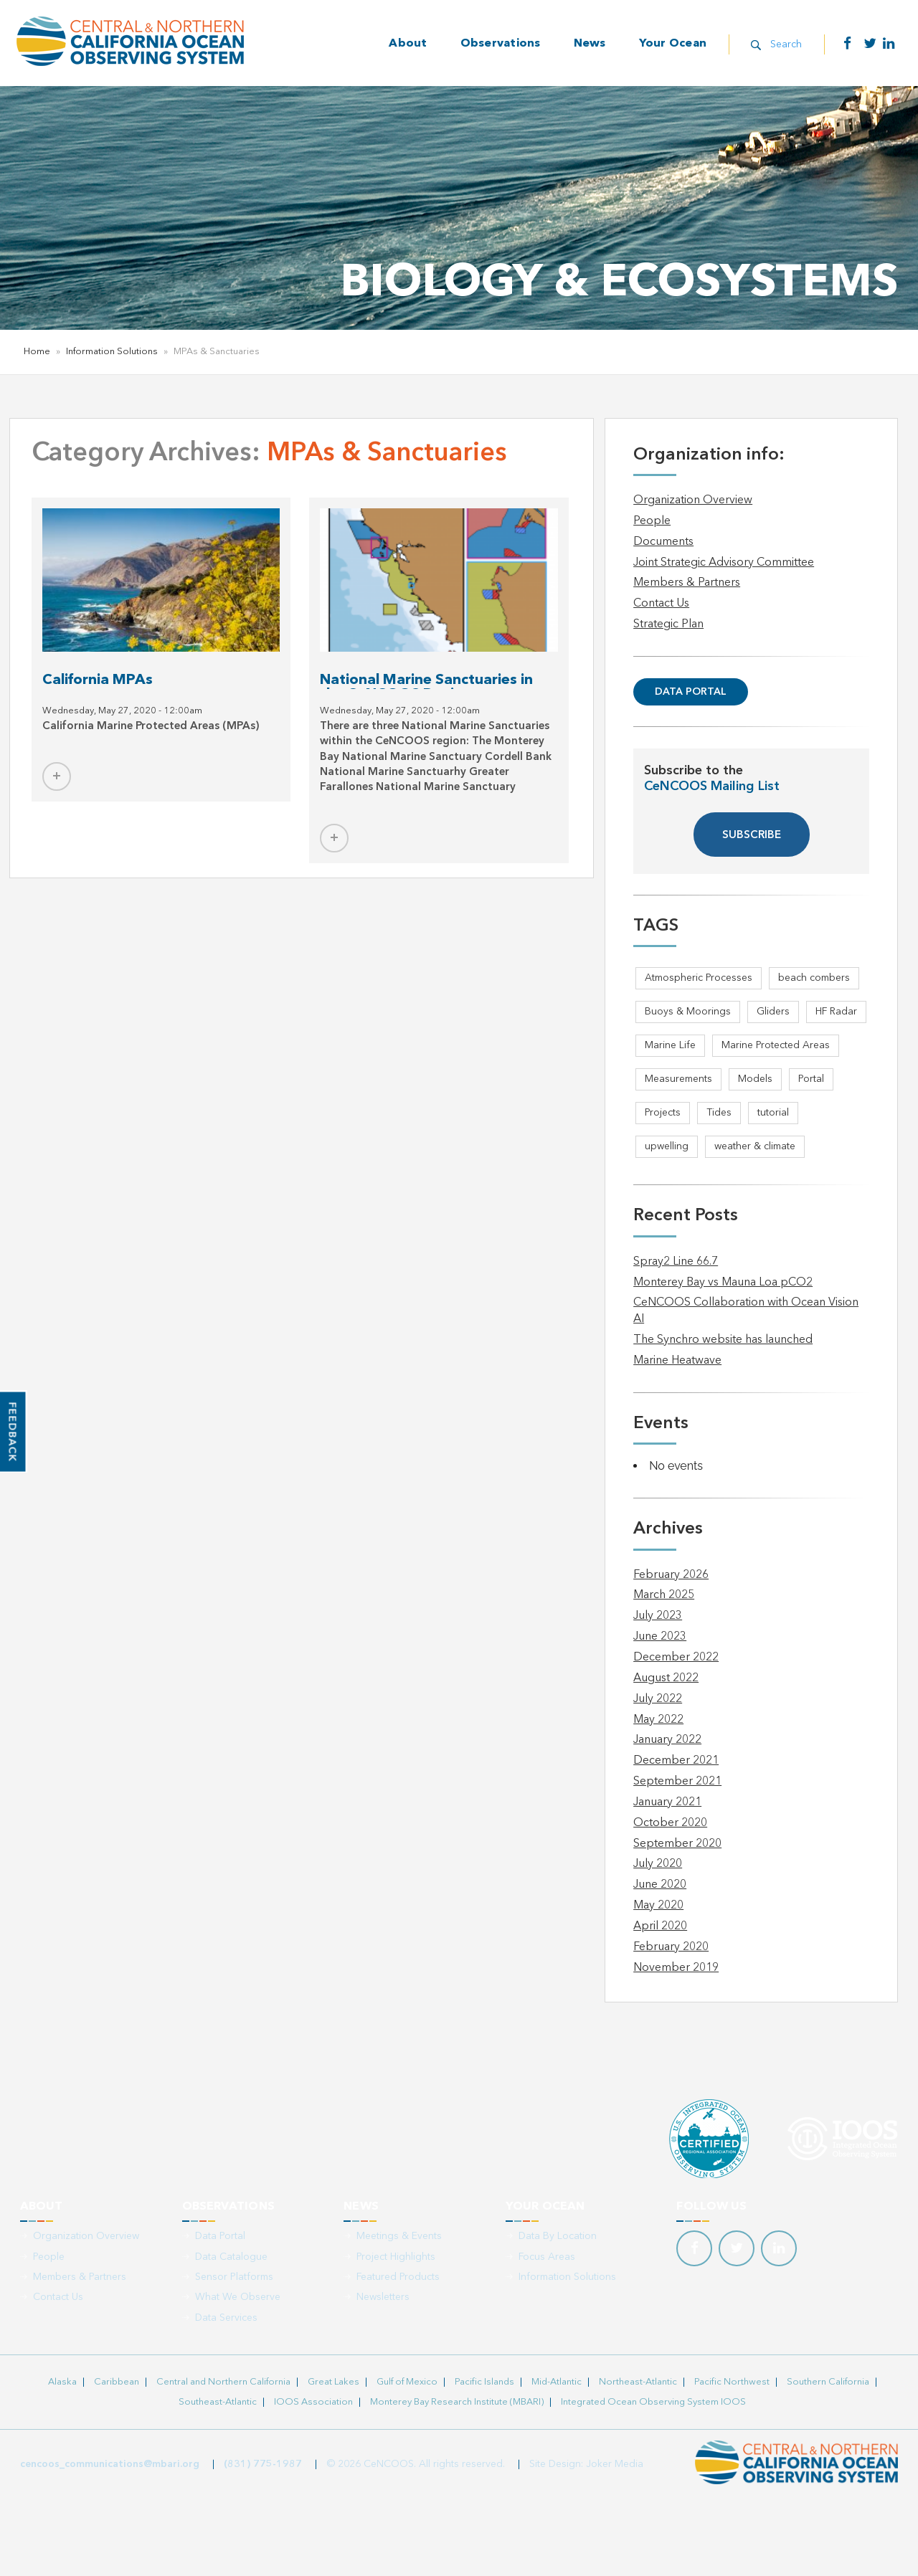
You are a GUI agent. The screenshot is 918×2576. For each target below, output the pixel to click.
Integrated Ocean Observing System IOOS (653, 2402)
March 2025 (663, 1595)
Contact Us (661, 603)
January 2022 (667, 1740)
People (652, 521)
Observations (500, 43)
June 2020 (659, 1885)
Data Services (226, 2318)
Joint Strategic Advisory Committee (723, 563)
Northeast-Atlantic (638, 2382)
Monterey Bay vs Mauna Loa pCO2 (723, 1282)
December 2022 (676, 1657)
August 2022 (666, 1678)
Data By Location (558, 2236)
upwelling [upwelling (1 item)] (666, 1146)
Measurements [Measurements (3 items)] (678, 1079)
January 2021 (667, 1802)
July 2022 (657, 1699)
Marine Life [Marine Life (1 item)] (670, 1045)
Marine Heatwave (677, 1361)
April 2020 (660, 1926)
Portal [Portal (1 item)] (811, 1079)
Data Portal (691, 692)
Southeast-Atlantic (218, 2402)
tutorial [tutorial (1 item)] (773, 1113)
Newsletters (383, 2297)
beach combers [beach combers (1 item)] (814, 978)
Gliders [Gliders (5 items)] (773, 1012)
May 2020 (658, 1905)
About (408, 43)
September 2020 (677, 1844)
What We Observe (237, 2297)
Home (37, 351)
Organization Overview (692, 500)
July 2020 (657, 1864)
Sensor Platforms (234, 2277)
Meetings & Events (399, 2236)
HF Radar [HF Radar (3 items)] (836, 1012)
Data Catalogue (231, 2257)
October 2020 (670, 1823)
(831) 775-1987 (263, 2464)
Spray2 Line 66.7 (675, 1262)
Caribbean (116, 2382)
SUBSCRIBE (751, 835)
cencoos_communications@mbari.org (109, 2464)
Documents (663, 542)
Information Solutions (112, 351)
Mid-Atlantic (556, 2382)
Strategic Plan (668, 624)
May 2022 (658, 1720)
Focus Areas (547, 2257)
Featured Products (398, 2277)
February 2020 (671, 1947)
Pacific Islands (484, 2382)
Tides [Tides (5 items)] (719, 1113)
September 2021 (677, 1781)
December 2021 (676, 1761)
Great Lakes (333, 2382)
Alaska (62, 2382)
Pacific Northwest (732, 2382)
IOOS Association (313, 2402)
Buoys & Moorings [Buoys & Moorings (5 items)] (688, 1012)
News (590, 43)
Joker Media (614, 2464)
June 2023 (659, 1637)
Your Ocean (673, 43)
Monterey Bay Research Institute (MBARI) (457, 2402)
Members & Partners (686, 583)
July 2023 (657, 1616)
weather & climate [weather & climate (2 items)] (754, 1146)
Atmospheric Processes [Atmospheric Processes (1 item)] (698, 978)
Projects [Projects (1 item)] (663, 1113)
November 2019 (676, 1968)
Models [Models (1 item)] (755, 1079)
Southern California (828, 2382)
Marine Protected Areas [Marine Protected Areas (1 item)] (775, 1045)
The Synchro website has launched (723, 1340)
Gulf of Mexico (407, 2382)
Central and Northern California (223, 2382)
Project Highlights (395, 2257)
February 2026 (671, 1575)
